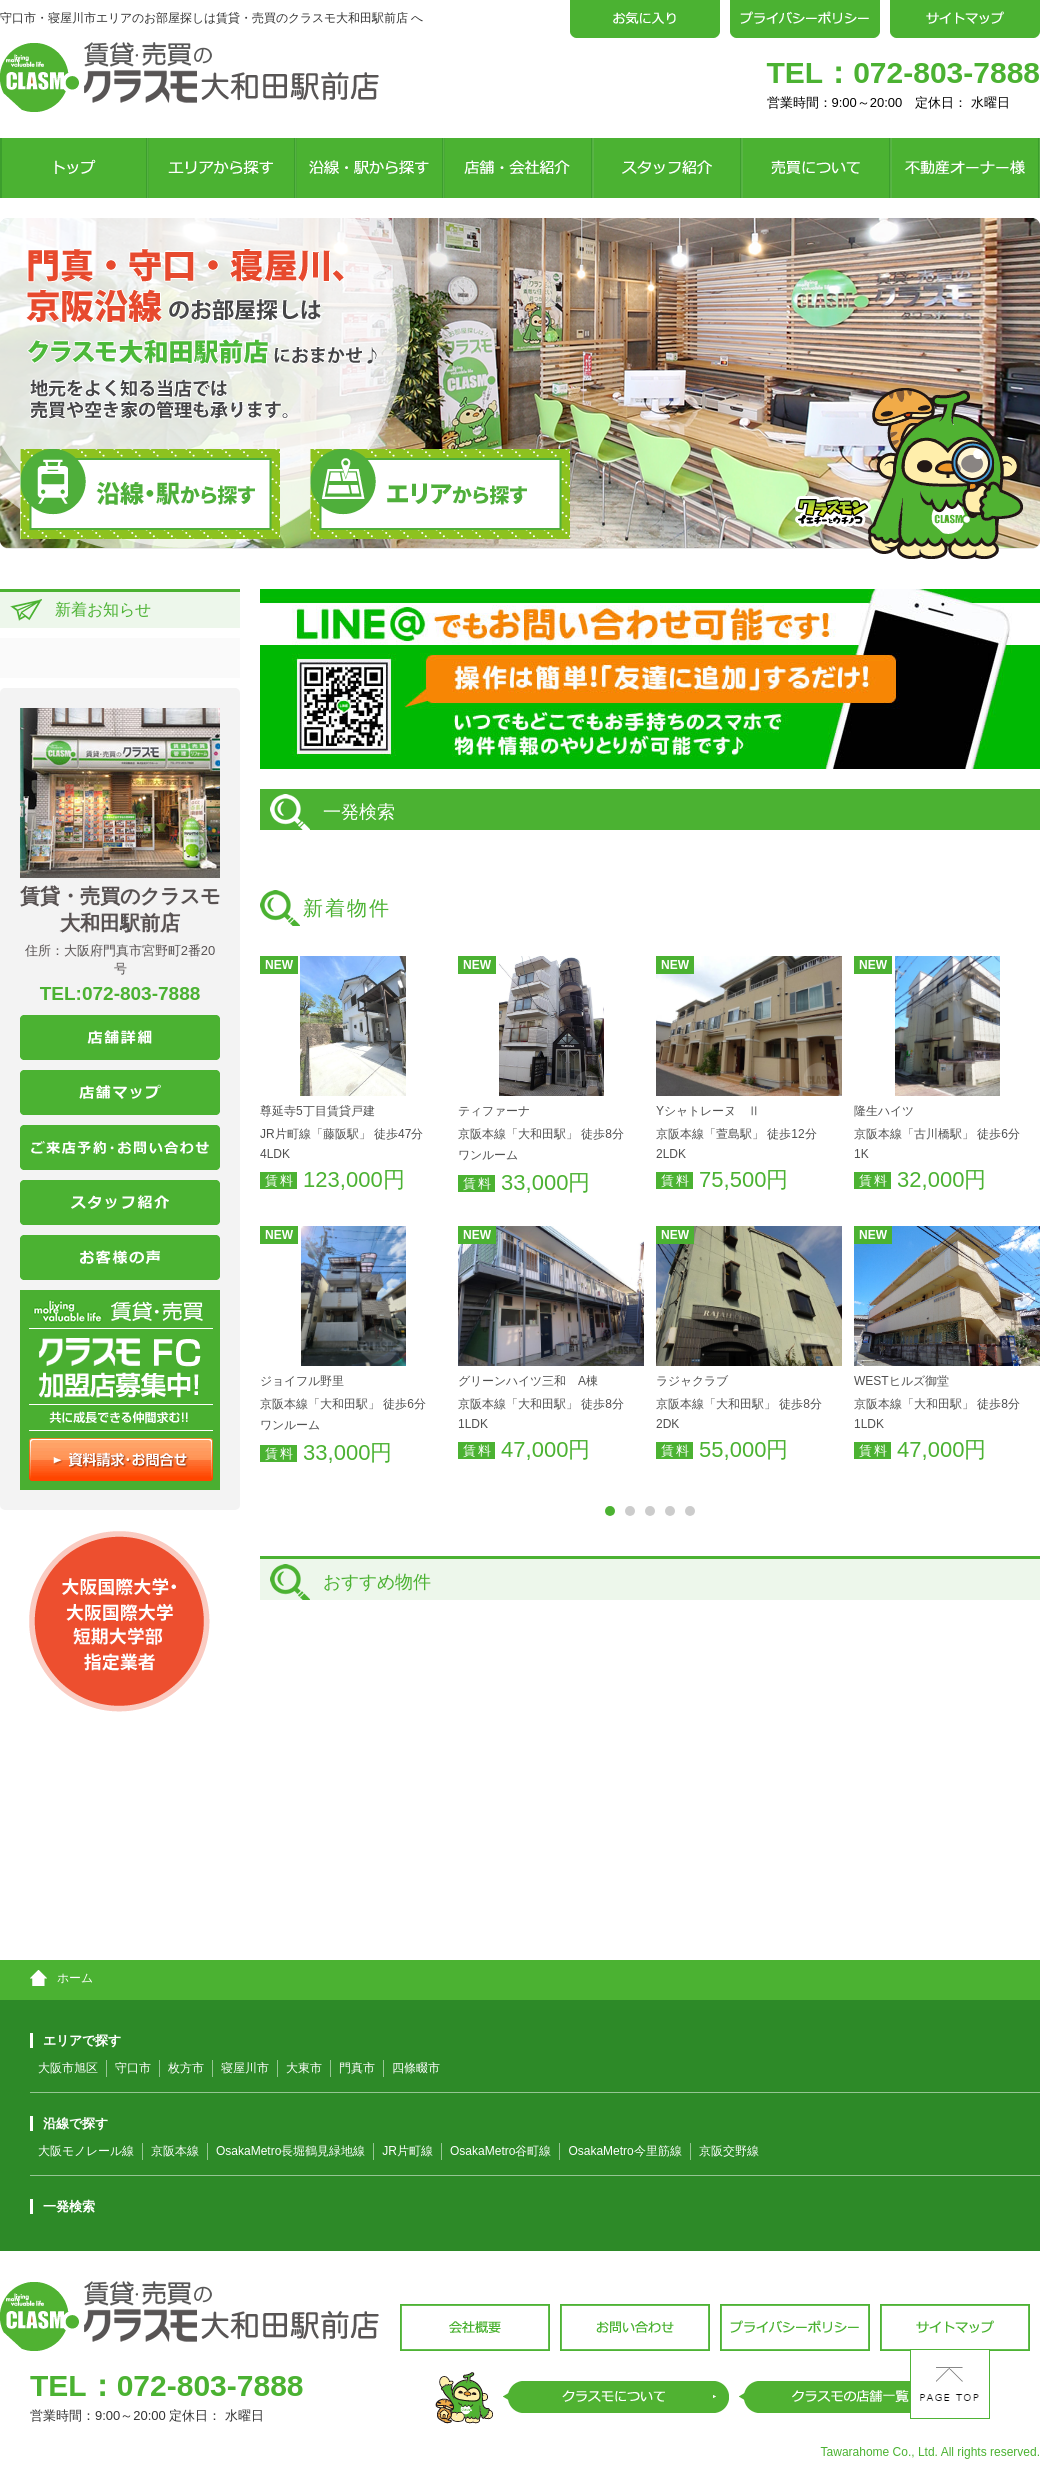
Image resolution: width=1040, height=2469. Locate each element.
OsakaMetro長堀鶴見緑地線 (290, 2151)
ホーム (61, 1978)
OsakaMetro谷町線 (500, 2151)
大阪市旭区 (68, 2068)
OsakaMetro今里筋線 (624, 2151)
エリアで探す (75, 2040)
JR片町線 (407, 2151)
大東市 (304, 2068)
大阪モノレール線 (86, 2151)
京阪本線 (175, 2151)
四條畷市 (416, 2068)
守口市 (133, 2068)
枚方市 (186, 2068)
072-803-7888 (946, 72)
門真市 (357, 2068)
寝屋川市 (245, 2068)
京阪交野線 (729, 2151)
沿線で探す (69, 2123)
